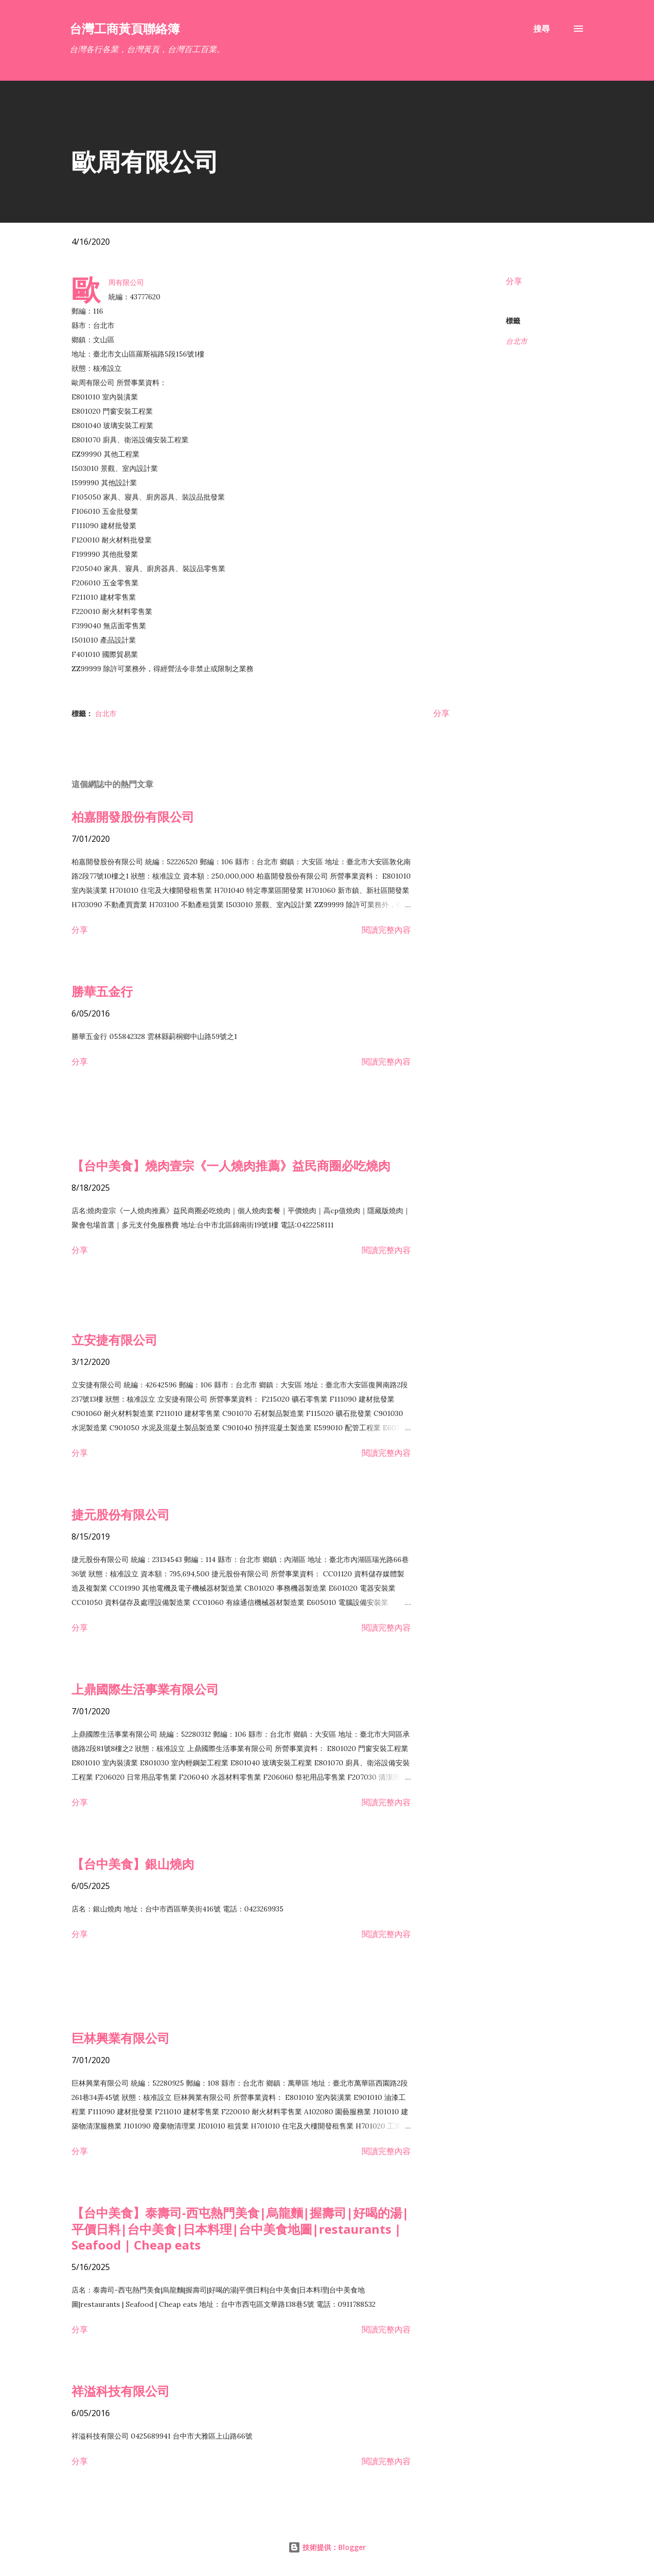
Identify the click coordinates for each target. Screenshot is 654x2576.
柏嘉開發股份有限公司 (133, 816)
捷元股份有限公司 (121, 1514)
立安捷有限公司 (114, 1339)
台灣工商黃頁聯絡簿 (124, 28)
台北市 (516, 341)
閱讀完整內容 (386, 929)
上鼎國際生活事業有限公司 (145, 1689)
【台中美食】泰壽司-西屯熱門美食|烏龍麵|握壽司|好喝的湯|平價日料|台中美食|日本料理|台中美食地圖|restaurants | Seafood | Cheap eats (240, 2229)
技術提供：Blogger (327, 2547)
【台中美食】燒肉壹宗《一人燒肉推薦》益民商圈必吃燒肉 (231, 1165)
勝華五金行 (102, 991)
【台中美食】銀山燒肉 (133, 1863)
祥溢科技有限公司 (121, 2390)
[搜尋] (541, 28)
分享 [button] (514, 281)
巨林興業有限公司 (121, 2037)
